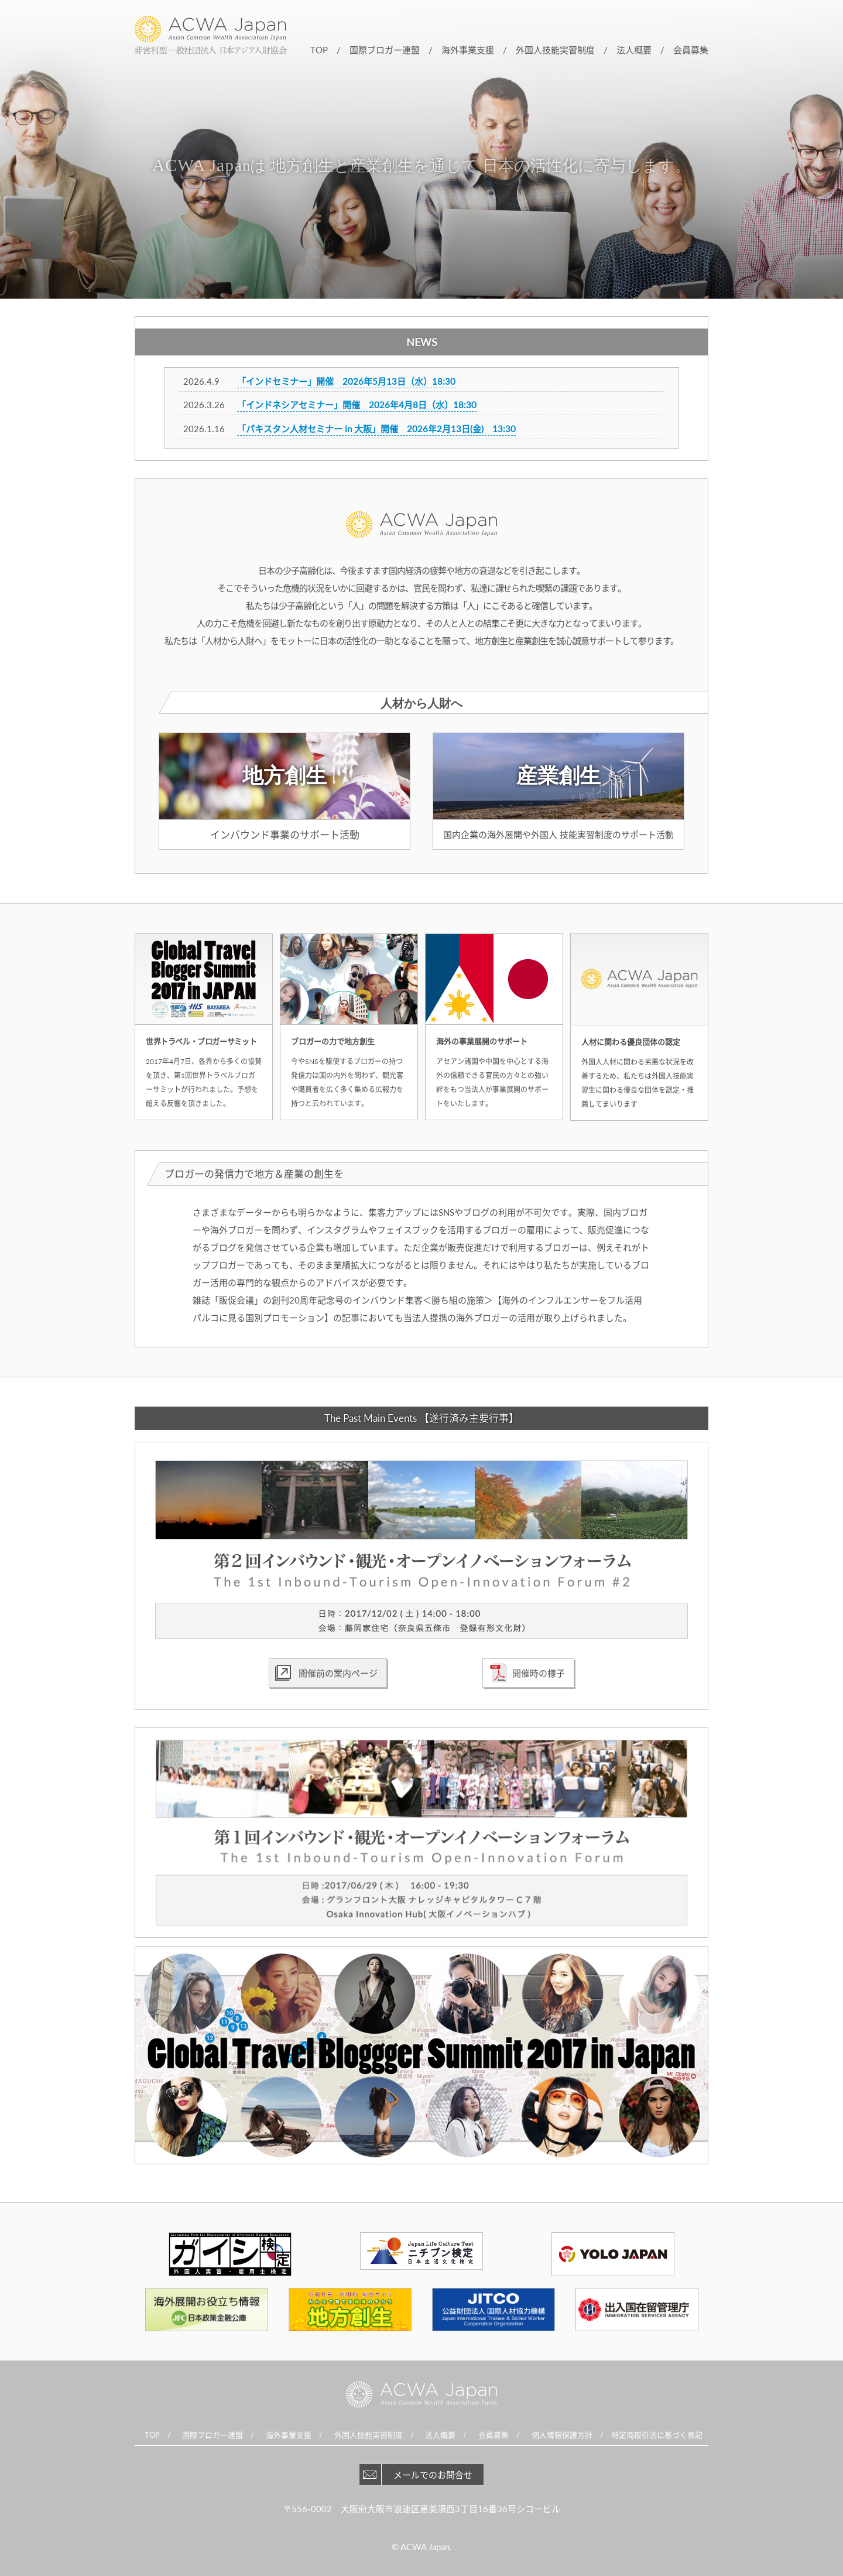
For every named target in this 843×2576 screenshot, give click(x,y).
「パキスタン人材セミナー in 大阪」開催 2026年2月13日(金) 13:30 (376, 428)
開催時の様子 (538, 1673)
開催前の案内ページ (338, 1673)
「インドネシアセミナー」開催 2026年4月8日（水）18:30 (357, 404)
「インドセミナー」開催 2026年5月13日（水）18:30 (346, 381)
